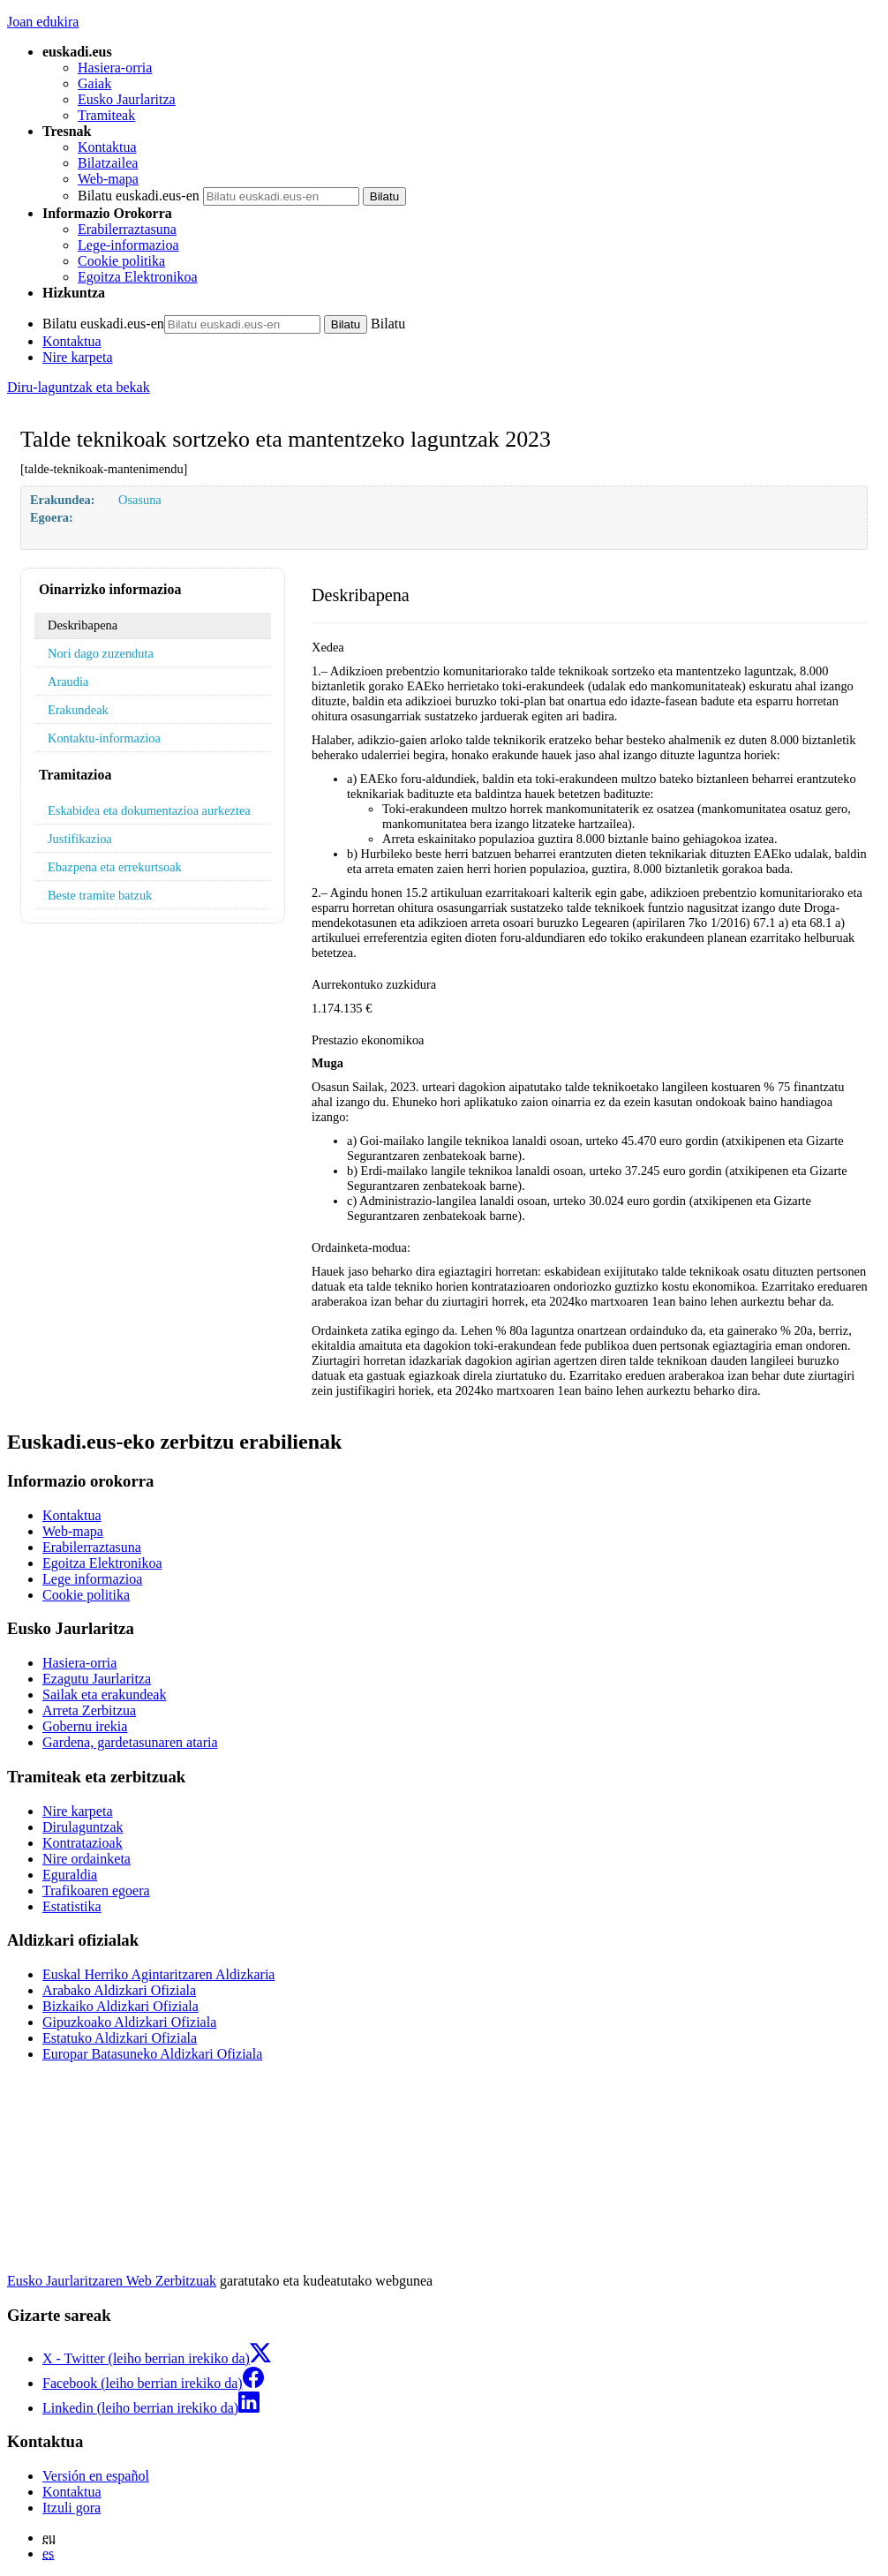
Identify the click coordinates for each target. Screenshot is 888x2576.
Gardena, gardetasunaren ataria (130, 1742)
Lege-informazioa (128, 244)
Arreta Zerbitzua (89, 1710)
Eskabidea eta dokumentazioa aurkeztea (149, 810)
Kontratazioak (82, 1842)
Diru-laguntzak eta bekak (78, 387)
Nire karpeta (77, 357)
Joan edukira (43, 21)
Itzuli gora (71, 2507)
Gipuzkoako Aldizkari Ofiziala (129, 2022)
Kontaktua (107, 146)
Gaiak (94, 83)
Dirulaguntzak (83, 1826)
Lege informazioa (92, 1578)
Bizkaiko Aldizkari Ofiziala (120, 2006)
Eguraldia (69, 1874)
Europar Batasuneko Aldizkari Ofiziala (152, 2053)
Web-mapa (108, 178)
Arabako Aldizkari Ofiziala (119, 1990)
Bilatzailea (108, 162)
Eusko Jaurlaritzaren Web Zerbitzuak (111, 2280)
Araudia (68, 681)
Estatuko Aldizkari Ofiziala (119, 2037)
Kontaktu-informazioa (104, 738)
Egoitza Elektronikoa (138, 276)
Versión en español (95, 2475)
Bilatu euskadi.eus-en (138, 195)
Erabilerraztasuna (127, 229)
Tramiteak (106, 115)
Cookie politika (121, 260)
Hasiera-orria (115, 67)
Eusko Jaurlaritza (127, 99)
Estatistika (72, 1906)
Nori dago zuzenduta (101, 653)
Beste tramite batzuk (100, 895)
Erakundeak (78, 710)
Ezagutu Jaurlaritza (96, 1678)
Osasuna (140, 500)
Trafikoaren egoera (96, 1890)
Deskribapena (82, 625)
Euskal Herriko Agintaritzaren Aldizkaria (158, 1974)
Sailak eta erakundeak (104, 1694)
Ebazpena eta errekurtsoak (115, 867)
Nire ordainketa (86, 1858)
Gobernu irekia (84, 1726)
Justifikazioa (80, 839)
